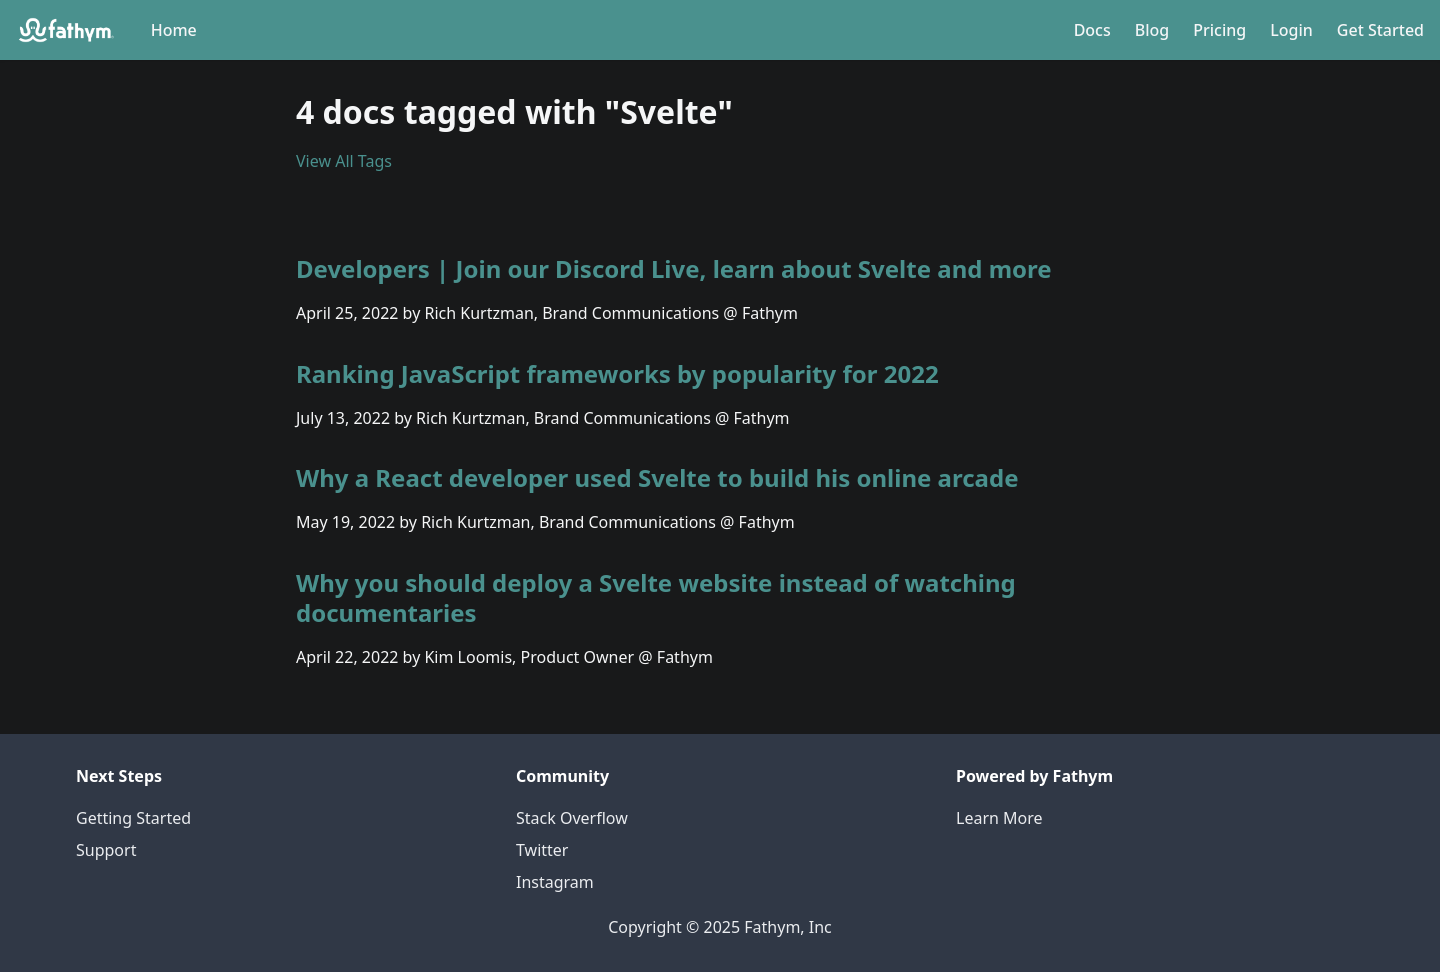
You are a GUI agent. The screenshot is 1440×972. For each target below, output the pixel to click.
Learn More (999, 818)
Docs (1092, 30)
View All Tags (344, 161)
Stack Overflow (572, 818)
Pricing (1219, 30)
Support (106, 850)
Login (1291, 30)
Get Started (1380, 30)
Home (174, 30)
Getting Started (133, 818)
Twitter (542, 850)
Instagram (555, 882)
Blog (1152, 30)
